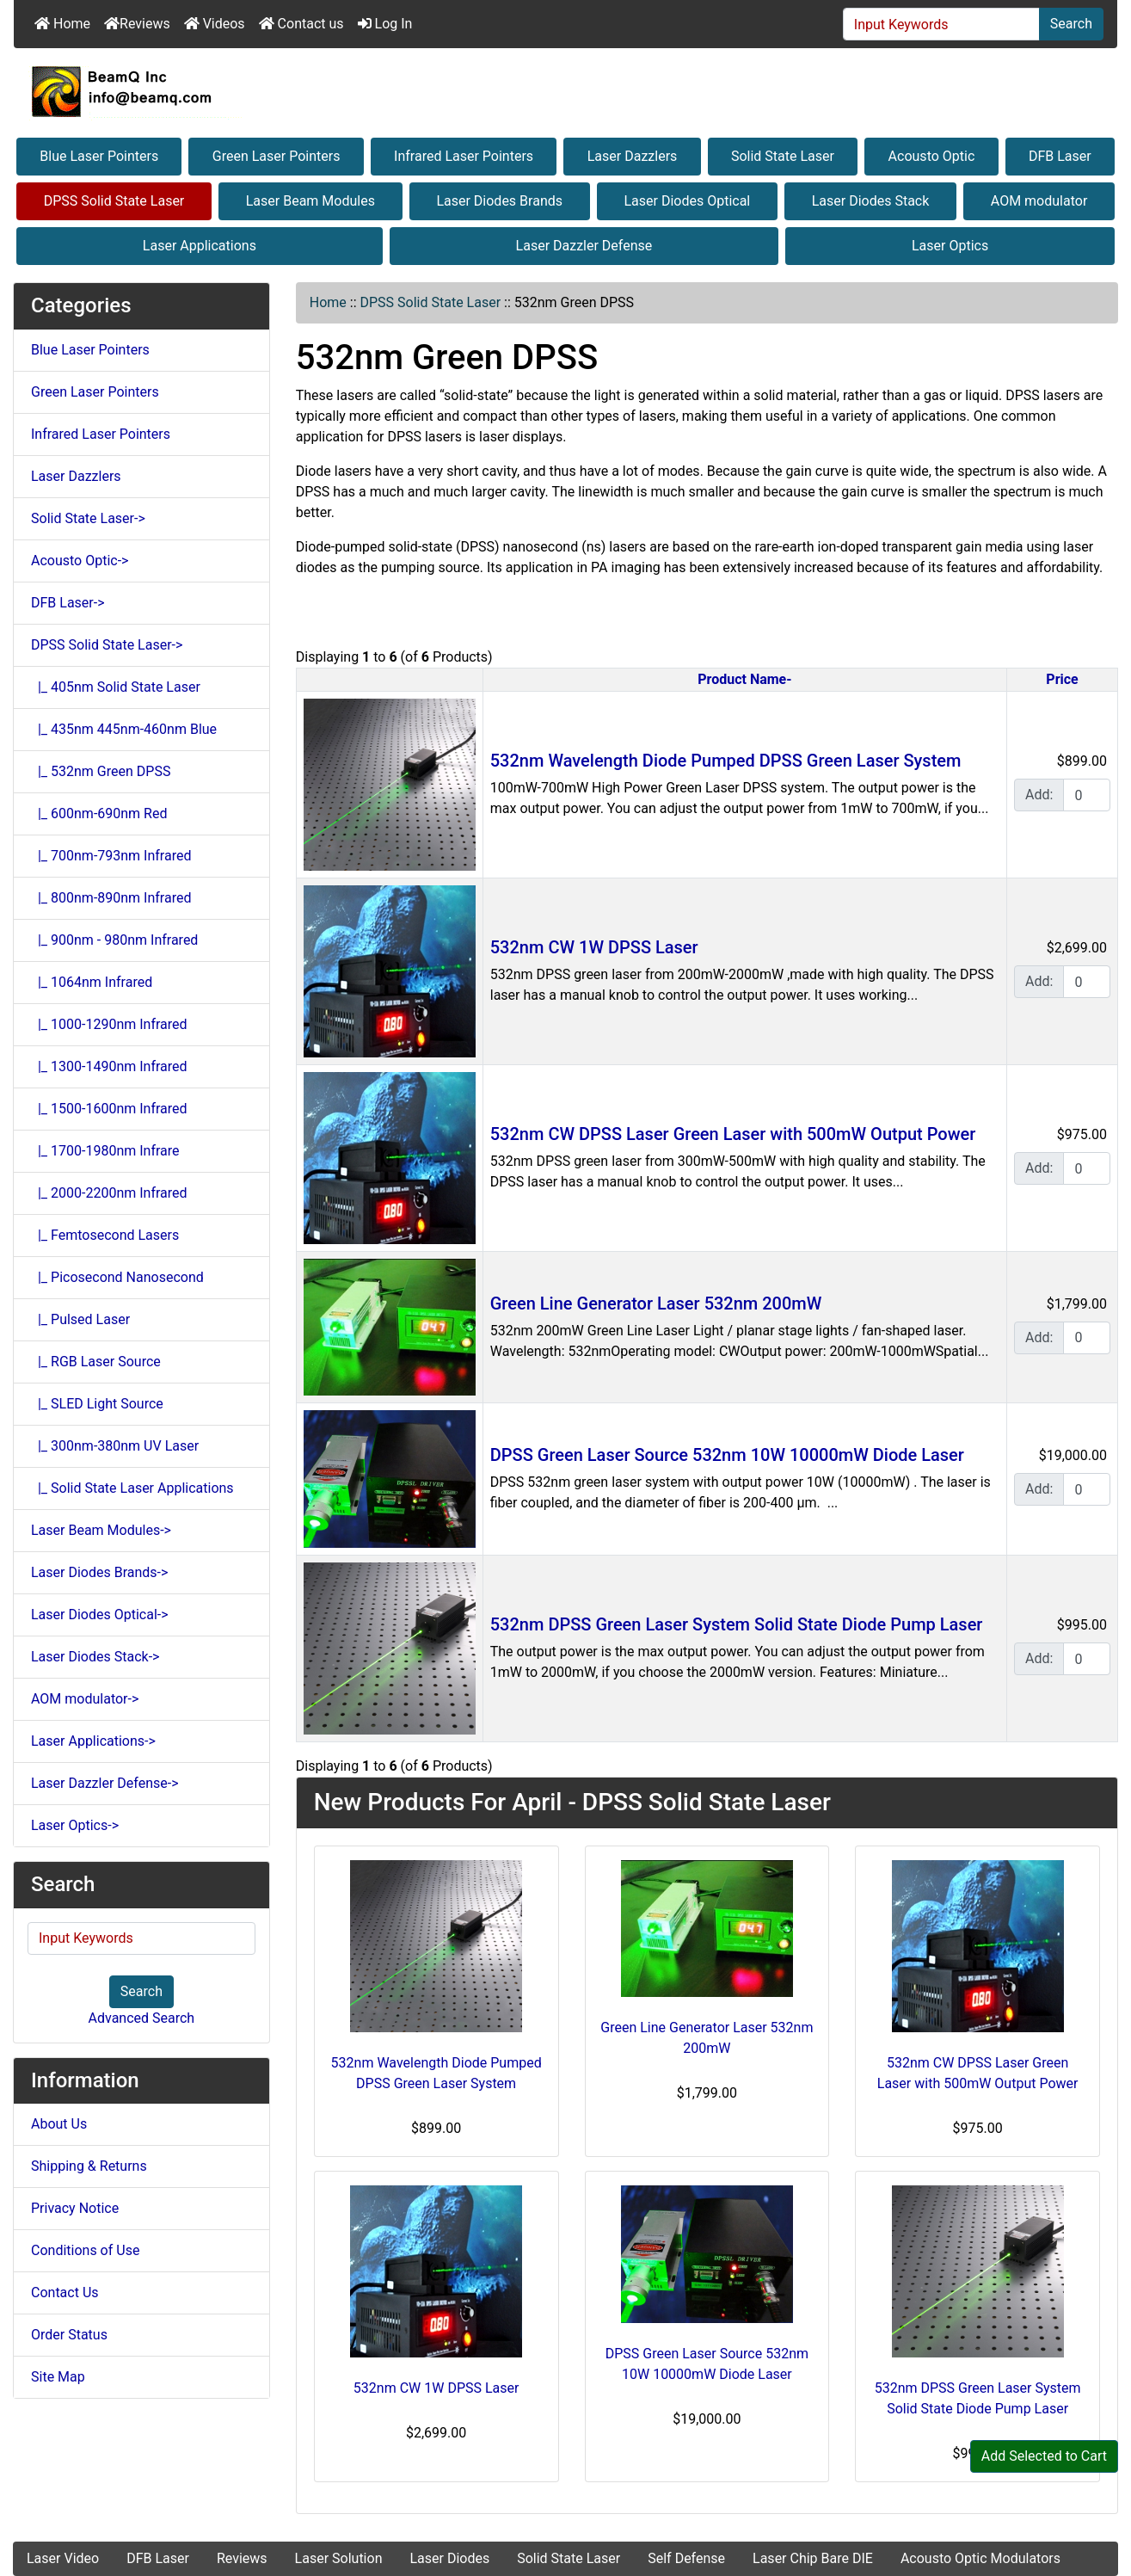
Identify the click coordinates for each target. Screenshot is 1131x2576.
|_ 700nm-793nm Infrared (111, 855)
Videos (214, 23)
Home (62, 23)
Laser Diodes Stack (871, 201)
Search (1071, 23)
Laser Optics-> (75, 1825)
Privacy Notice (75, 2208)
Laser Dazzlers (632, 156)
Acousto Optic (931, 156)
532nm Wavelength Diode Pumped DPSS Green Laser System (726, 760)
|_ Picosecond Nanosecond (117, 1277)
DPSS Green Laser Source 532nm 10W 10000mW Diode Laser (727, 1455)
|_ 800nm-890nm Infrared (111, 898)
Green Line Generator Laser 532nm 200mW (656, 1303)
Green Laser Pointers (276, 156)
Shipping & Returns (89, 2166)
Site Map (58, 2377)
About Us (59, 2124)
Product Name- (744, 679)
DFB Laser (1060, 156)
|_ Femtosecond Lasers (105, 1235)
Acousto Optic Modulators (980, 2558)
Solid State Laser (782, 156)
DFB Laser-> (68, 603)
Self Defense (686, 2558)
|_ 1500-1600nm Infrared (109, 1108)
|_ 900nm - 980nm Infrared (114, 940)
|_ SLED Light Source (97, 1404)
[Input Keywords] (941, 24)
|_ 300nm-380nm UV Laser (115, 1446)
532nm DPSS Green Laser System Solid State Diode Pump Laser (736, 1624)
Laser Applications (199, 245)
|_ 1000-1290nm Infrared (109, 1024)
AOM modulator (1039, 201)
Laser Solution (339, 2558)
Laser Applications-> (93, 1741)
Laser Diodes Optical (687, 201)
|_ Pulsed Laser (80, 1319)
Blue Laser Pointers (99, 156)
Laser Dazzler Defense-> (105, 1783)
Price (1062, 679)
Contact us (301, 23)
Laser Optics (950, 245)
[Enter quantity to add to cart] (1086, 795)
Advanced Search (142, 2018)
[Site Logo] (565, 91)
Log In (385, 23)
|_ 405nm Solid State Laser (115, 687)
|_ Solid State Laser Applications (132, 1488)
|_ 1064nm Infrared (91, 982)
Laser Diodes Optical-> (100, 1614)
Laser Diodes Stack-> (95, 1657)
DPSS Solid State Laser (114, 201)
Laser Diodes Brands (499, 201)
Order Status (69, 2334)
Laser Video (63, 2558)
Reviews (137, 23)
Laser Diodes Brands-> (99, 1572)
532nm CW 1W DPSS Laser (594, 947)
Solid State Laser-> (88, 518)
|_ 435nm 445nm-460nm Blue (124, 729)
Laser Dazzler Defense (584, 245)
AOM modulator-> (84, 1699)
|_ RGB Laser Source (96, 1361)
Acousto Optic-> (79, 560)
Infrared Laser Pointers (463, 156)
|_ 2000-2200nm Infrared (109, 1193)
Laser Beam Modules (310, 201)
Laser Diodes (449, 2558)
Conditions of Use (85, 2250)
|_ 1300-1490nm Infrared (109, 1066)
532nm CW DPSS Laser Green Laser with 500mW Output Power (733, 1134)
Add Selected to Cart (1044, 2456)
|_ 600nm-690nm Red (99, 813)
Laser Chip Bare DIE (813, 2558)
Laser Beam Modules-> (101, 1530)
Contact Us (65, 2292)
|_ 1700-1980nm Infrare (105, 1151)
